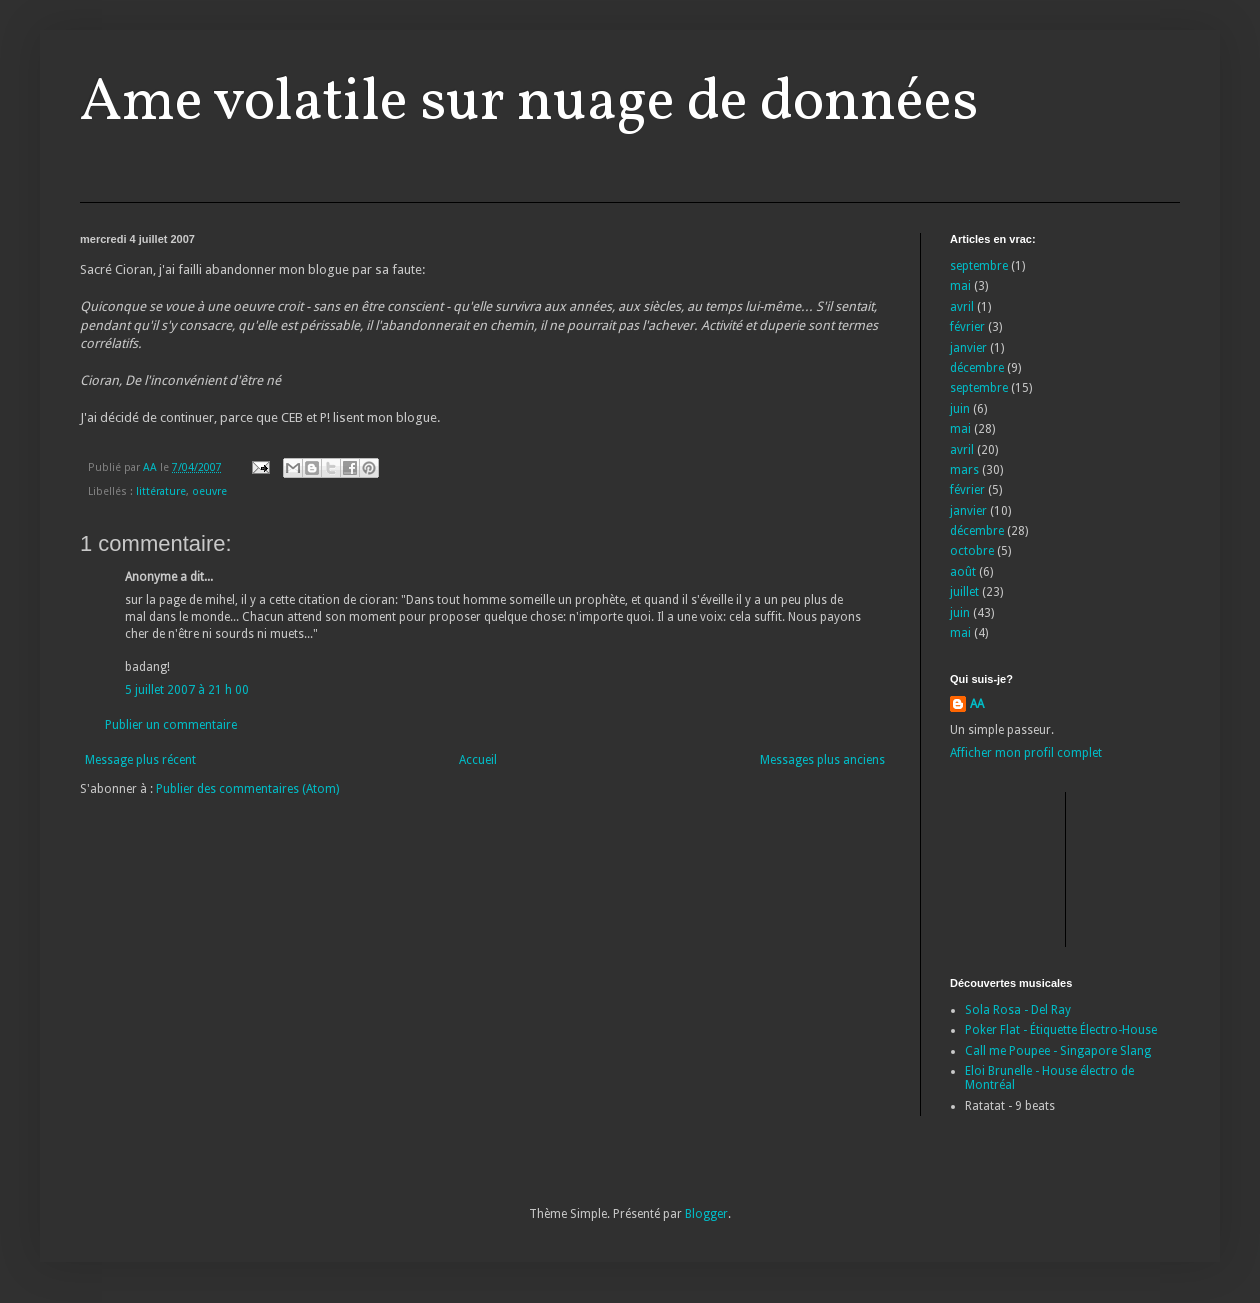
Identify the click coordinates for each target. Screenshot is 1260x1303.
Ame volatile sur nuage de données (529, 103)
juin (960, 409)
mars (964, 470)
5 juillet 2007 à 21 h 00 (187, 690)
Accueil (478, 760)
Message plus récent (140, 760)
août (963, 572)
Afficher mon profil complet (1026, 753)
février (967, 327)
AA (977, 704)
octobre (972, 551)
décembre (977, 368)
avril (962, 307)
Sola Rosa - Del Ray (1018, 1010)
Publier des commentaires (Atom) (247, 789)
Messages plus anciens (822, 760)
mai (960, 286)
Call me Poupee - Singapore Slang (1058, 1051)
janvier (968, 348)
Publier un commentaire (171, 725)
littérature (161, 491)
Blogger (706, 1214)
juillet (964, 592)
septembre (979, 266)
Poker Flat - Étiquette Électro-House (1061, 1030)
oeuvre (209, 491)
